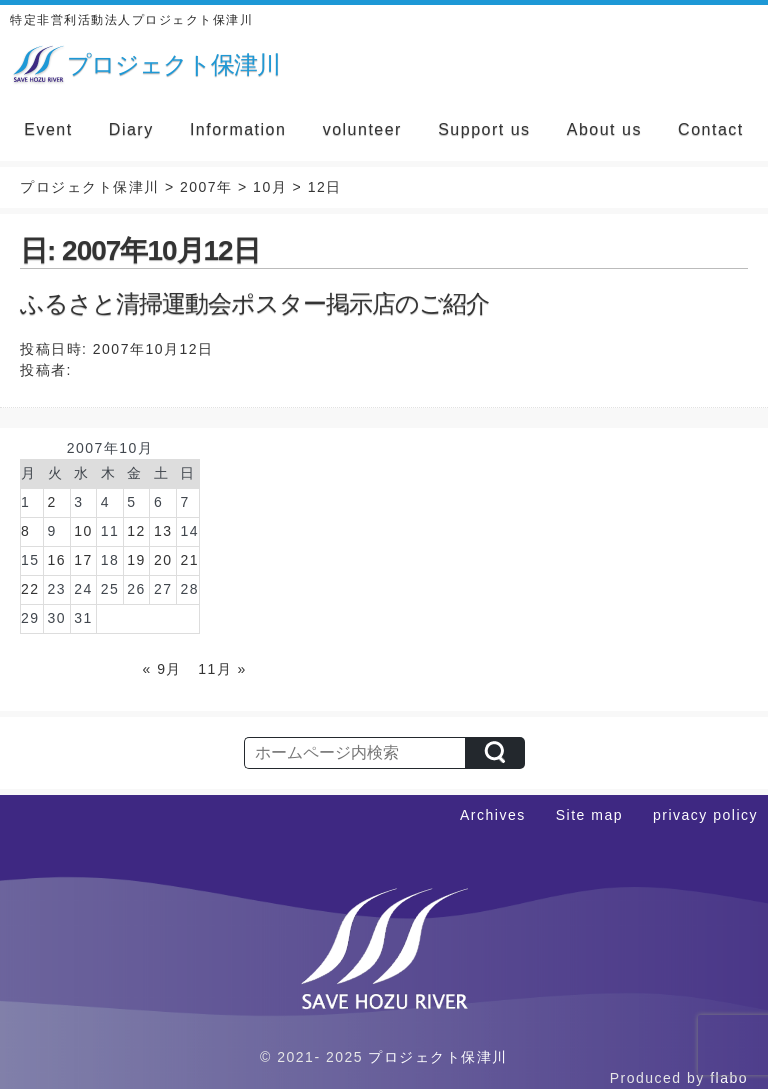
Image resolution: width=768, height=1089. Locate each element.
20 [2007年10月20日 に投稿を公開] (163, 560)
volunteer (362, 129)
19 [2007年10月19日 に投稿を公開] (136, 560)
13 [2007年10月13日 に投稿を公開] (163, 531)
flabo (729, 1078)
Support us (484, 129)
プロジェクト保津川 (438, 1057)
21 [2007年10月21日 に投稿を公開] (189, 560)
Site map (589, 815)
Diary (131, 129)
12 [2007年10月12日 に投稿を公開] (136, 531)
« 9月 (162, 669)
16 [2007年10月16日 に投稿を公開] (57, 560)
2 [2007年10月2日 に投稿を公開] (52, 502)
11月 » (222, 669)
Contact (711, 129)
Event (48, 129)
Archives (493, 815)
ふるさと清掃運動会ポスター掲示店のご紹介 (254, 303)
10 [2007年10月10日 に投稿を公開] (83, 531)
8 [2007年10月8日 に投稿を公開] (25, 531)
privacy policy (705, 815)
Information (238, 129)
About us (604, 129)
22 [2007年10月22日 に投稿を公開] (30, 589)
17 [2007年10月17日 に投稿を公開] (83, 560)
